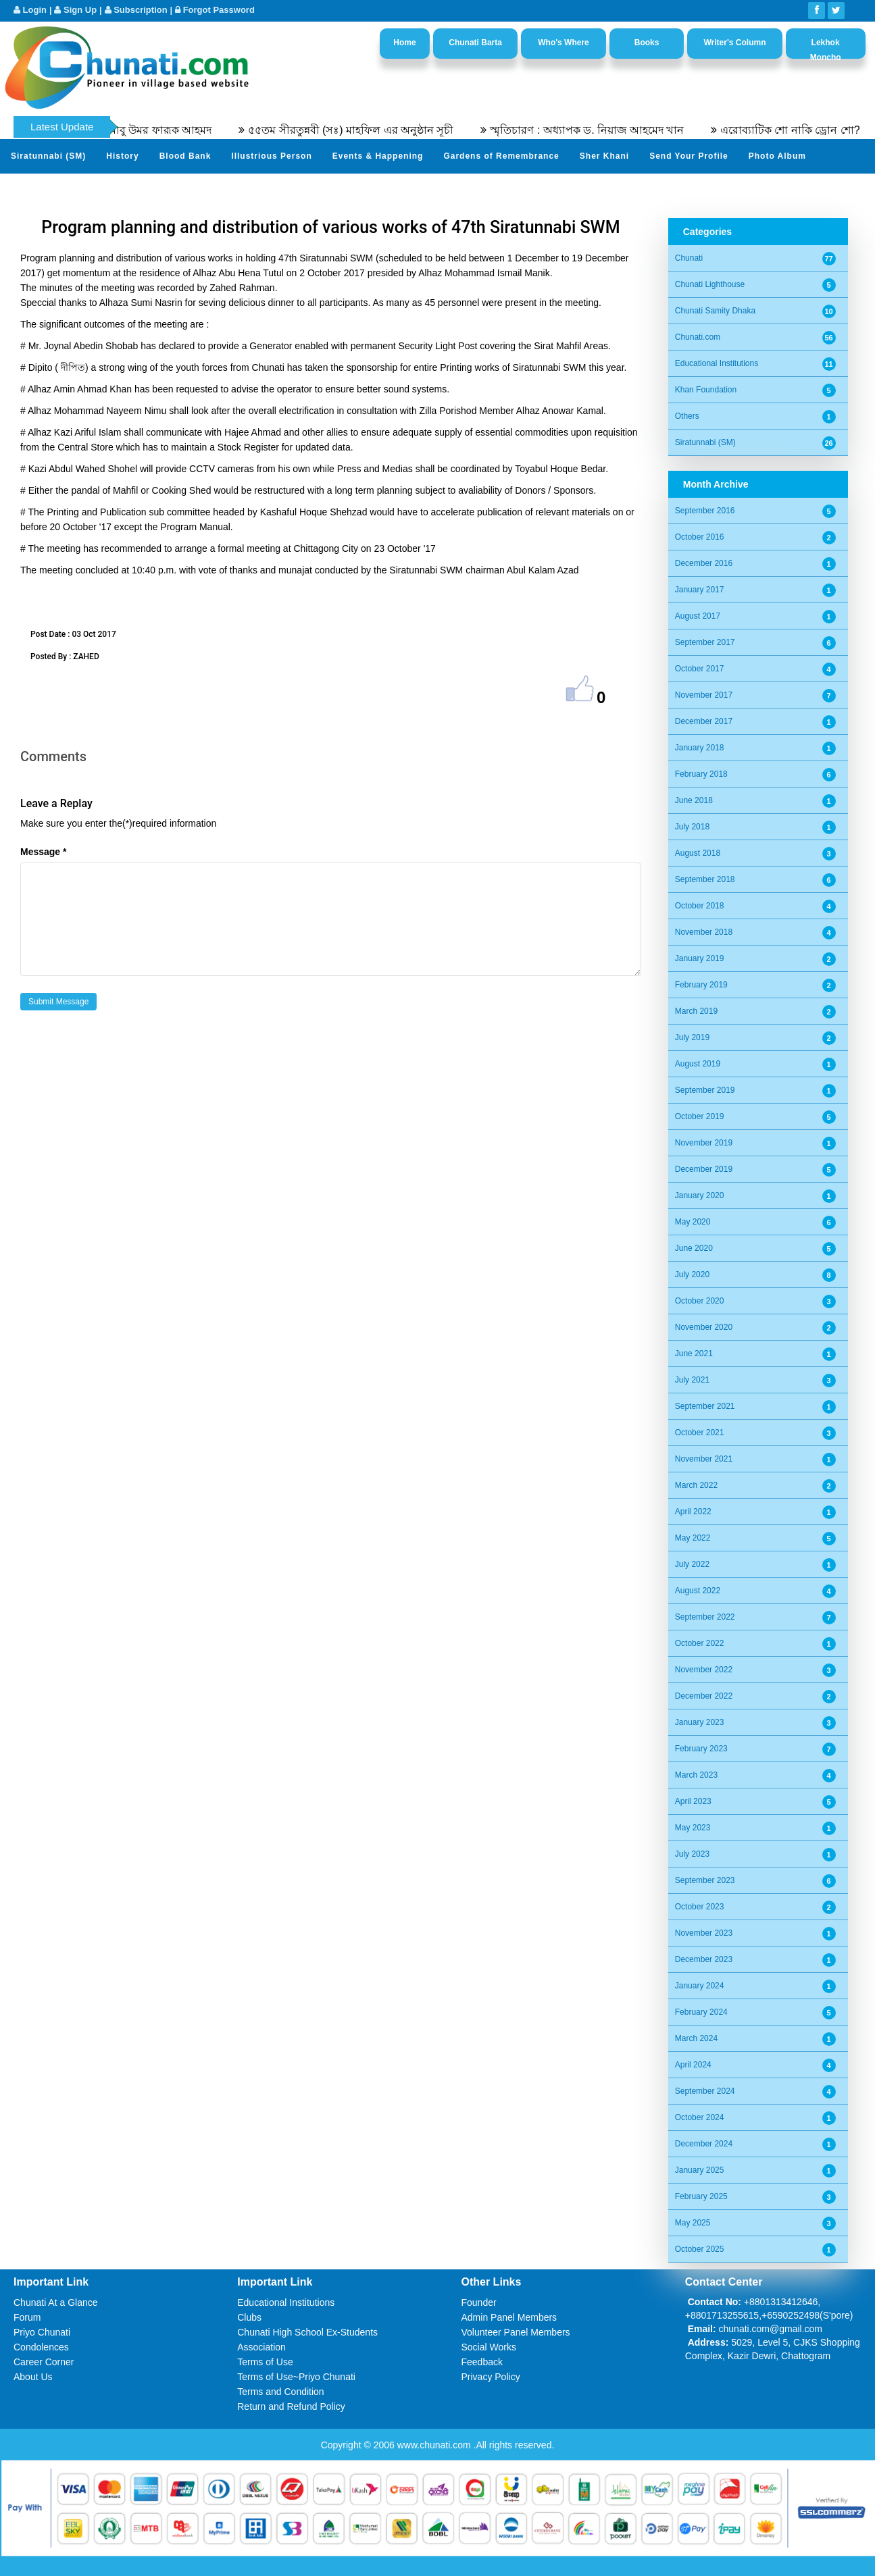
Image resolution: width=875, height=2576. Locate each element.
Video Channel (43, 189)
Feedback (482, 2361)
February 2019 (701, 984)
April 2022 (693, 1511)
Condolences (41, 2347)
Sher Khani (604, 156)
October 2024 (699, 2117)
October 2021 (699, 1432)
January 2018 (699, 747)
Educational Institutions (716, 363)
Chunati (689, 258)
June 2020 (694, 1248)
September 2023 (705, 1880)
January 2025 (699, 2170)
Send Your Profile (688, 156)
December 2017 (703, 721)
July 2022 (692, 1564)
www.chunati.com (435, 2445)
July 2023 (692, 1854)
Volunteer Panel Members (515, 2332)
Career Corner (44, 2361)
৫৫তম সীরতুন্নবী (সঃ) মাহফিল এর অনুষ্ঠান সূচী (374, 130)
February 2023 (701, 1748)
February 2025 (701, 2196)
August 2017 (697, 616)
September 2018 (705, 879)
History (122, 156)
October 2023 (699, 1906)
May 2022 (693, 1538)
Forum (27, 2317)
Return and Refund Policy (291, 2406)
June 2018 (694, 800)
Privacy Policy (490, 2376)
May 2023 (693, 1827)
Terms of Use (265, 2361)
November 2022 (703, 1669)
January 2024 (699, 1985)
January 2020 (699, 1195)
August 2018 (697, 853)
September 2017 (705, 642)
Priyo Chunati (42, 2332)
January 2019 (699, 958)
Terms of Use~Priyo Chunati (296, 2376)
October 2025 (699, 2249)
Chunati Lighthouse (710, 284)
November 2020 (703, 1327)
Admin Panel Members (509, 2317)
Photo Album (777, 156)
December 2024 (703, 2143)
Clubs (249, 2317)
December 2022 (703, 1696)
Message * (43, 851)
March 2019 (696, 1011)
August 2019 (697, 1063)
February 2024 (701, 2012)
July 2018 (692, 826)
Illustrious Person (271, 156)
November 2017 (703, 695)
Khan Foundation (705, 389)
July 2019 (692, 1037)
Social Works (488, 2347)
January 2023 (699, 1722)
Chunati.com (697, 337)
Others (687, 416)
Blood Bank (185, 156)
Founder (479, 2302)
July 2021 (692, 1380)
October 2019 (699, 1116)
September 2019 (705, 1090)
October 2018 (699, 905)
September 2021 (705, 1406)
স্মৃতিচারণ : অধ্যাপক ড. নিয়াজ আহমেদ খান (610, 130)
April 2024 (693, 2064)
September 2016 (705, 510)
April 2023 (693, 1801)
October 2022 (699, 1643)
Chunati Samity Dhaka (715, 310)
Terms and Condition (280, 2391)
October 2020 (699, 1301)
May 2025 (693, 2222)
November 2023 (703, 1933)
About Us (33, 2376)
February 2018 (701, 774)
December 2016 (703, 563)
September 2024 (705, 2091)
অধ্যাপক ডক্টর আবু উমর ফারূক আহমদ (150, 130)
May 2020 (693, 1222)
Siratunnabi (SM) (48, 156)
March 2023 (696, 1775)
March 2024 (696, 2038)
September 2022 (705, 1617)
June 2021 (694, 1353)
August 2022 (697, 1590)
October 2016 (699, 537)
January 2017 (699, 589)
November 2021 (703, 1459)
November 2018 (703, 932)
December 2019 (703, 1169)
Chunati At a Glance (56, 2302)
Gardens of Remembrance (501, 156)
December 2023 (703, 1959)
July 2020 (692, 1274)
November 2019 (703, 1143)
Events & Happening (378, 156)
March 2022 (696, 1485)
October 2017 (699, 668)
